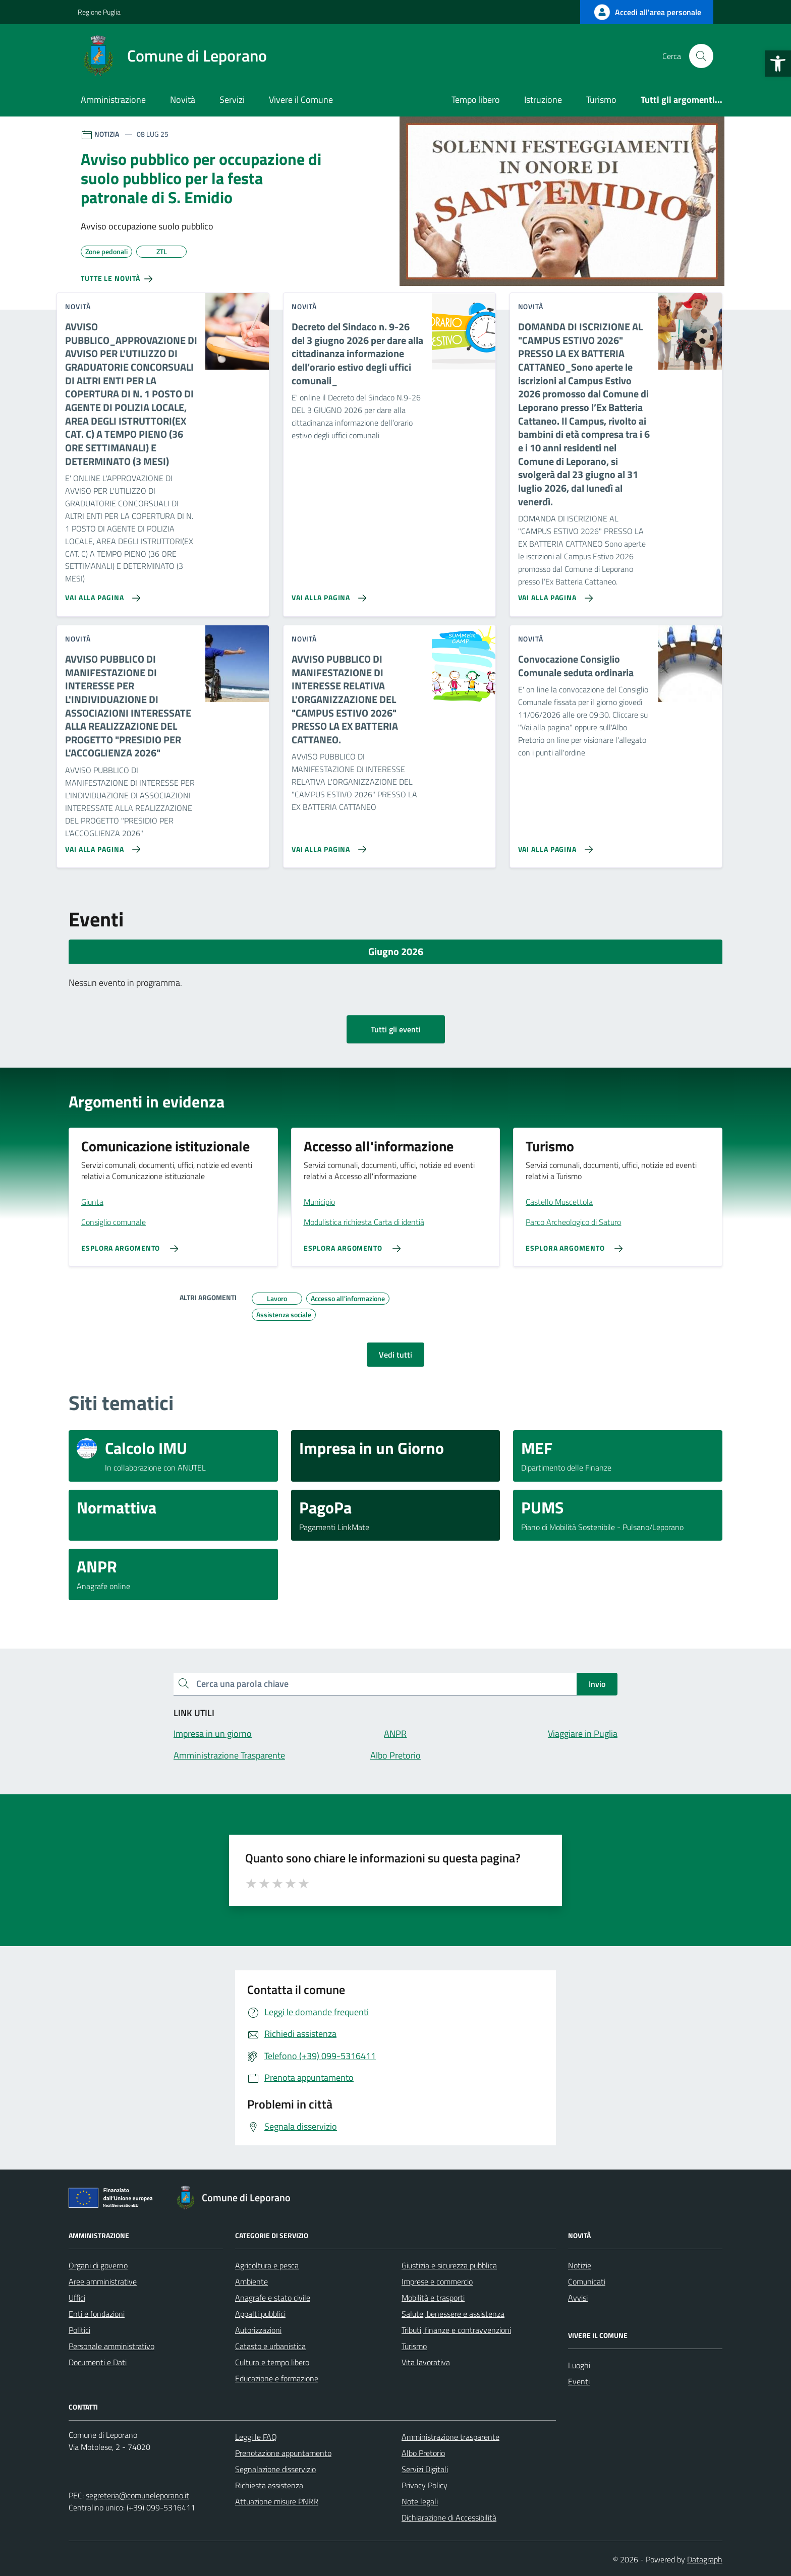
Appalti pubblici (260, 2314)
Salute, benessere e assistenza (453, 2314)
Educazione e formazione (276, 2378)
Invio (597, 1684)
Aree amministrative (103, 2281)
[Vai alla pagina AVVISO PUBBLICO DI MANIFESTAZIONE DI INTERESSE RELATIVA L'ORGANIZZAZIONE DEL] (327, 845)
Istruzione (543, 99)
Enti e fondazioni (97, 2314)
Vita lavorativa (426, 2362)
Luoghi (579, 2365)
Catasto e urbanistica (270, 2346)
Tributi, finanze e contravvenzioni (456, 2330)
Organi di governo (98, 2265)
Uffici (77, 2298)
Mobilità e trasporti (433, 2298)
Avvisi (578, 2298)
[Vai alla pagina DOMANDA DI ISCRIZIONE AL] (553, 594)
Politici (79, 2330)
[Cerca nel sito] (701, 56)
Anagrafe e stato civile (272, 2298)
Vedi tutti (395, 1355)
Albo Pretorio (423, 2453)
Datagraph (704, 2559)
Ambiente (251, 2281)
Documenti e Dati (98, 2362)
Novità (182, 99)
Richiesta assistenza (269, 2485)
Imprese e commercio (437, 2281)
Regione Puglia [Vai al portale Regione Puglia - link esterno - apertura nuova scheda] (99, 12)
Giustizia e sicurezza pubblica (449, 2265)
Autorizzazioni (258, 2330)
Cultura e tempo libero (272, 2362)
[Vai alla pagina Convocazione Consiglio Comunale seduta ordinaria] (553, 845)
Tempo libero (475, 99)
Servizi (232, 99)
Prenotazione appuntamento (283, 2453)
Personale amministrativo (111, 2346)
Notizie (579, 2265)
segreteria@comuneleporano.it (137, 2495)
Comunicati (586, 2281)
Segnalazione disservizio (275, 2469)
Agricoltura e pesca (267, 2265)
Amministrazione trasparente (450, 2437)
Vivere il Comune (301, 99)
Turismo (601, 99)
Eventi (579, 2381)
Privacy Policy (424, 2485)
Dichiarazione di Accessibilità (449, 2517)
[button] (778, 63)
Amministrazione (113, 99)
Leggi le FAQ (256, 2437)
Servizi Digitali (425, 2469)
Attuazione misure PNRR (276, 2501)
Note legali (420, 2501)
